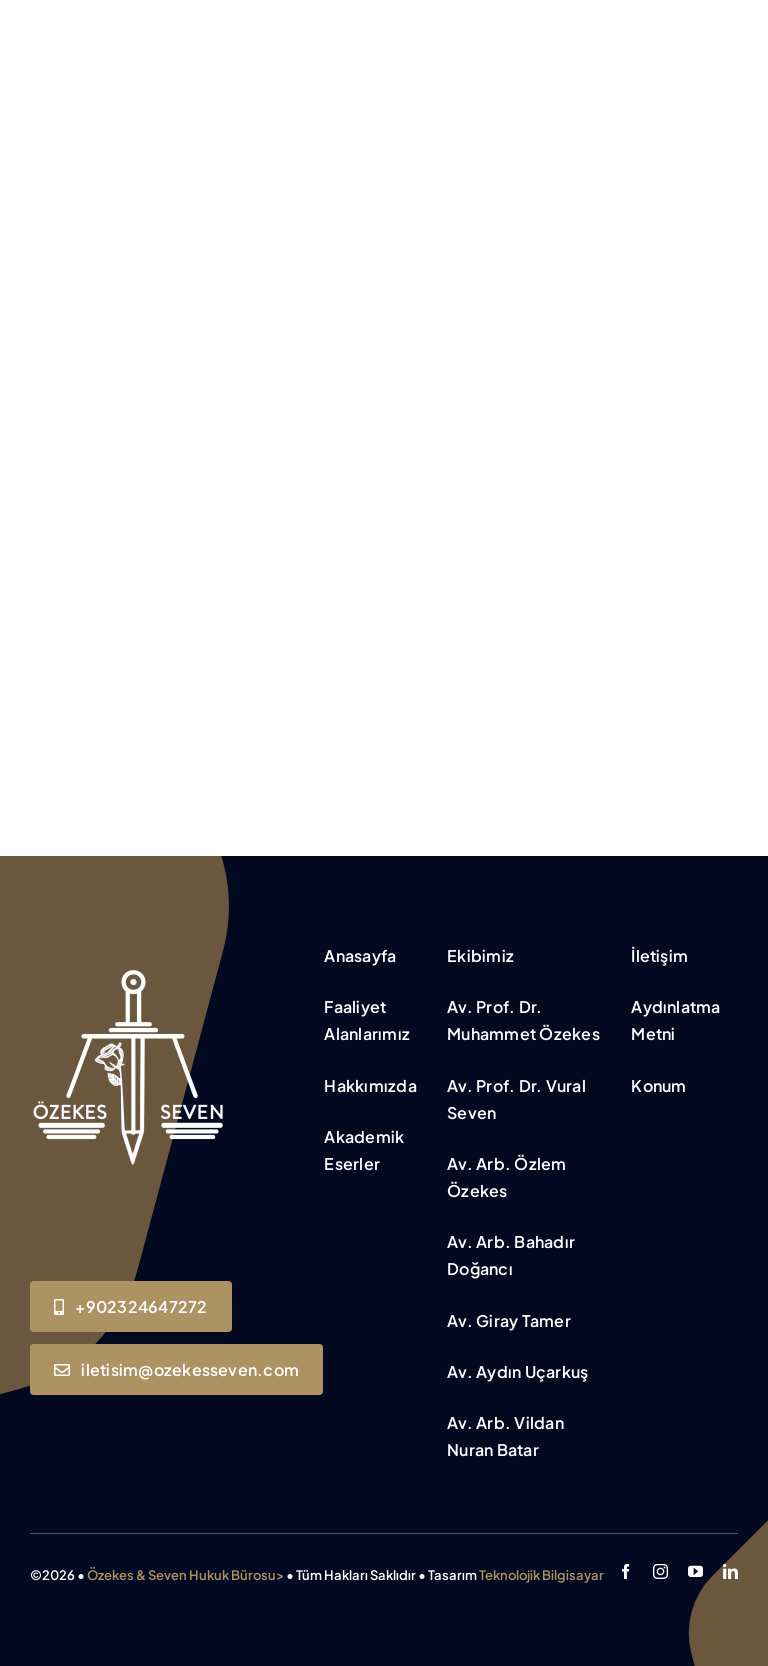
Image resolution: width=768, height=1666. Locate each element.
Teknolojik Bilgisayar (541, 1575)
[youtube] (695, 1571)
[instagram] (660, 1571)
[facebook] (625, 1571)
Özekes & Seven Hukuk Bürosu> (185, 1575)
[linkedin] (730, 1571)
